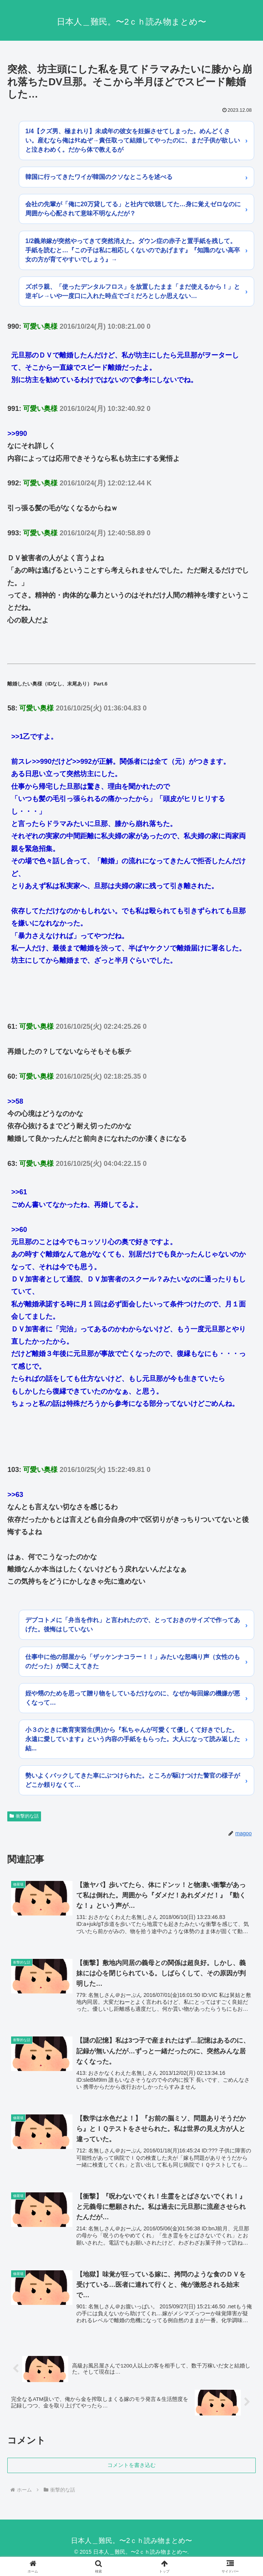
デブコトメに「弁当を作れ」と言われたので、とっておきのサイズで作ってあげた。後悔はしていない (132, 1624)
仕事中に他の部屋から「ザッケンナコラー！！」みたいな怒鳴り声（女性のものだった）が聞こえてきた (132, 1661)
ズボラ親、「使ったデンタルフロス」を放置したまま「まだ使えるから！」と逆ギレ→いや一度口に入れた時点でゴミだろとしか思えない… (132, 291)
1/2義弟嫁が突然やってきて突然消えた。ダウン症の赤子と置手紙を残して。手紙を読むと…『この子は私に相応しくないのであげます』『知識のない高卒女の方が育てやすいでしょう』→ (132, 250)
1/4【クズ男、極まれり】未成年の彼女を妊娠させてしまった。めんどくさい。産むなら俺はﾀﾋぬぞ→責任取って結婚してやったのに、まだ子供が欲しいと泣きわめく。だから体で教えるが (132, 140)
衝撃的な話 (24, 1816)
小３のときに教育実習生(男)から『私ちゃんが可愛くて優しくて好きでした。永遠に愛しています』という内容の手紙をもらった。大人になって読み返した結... (132, 1739)
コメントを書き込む (131, 2468)
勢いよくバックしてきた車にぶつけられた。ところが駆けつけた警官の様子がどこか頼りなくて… (132, 1780)
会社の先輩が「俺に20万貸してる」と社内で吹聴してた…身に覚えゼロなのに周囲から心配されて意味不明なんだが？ (133, 209)
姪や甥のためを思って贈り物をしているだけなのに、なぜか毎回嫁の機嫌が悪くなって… (132, 1698)
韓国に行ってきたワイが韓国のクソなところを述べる (99, 177)
